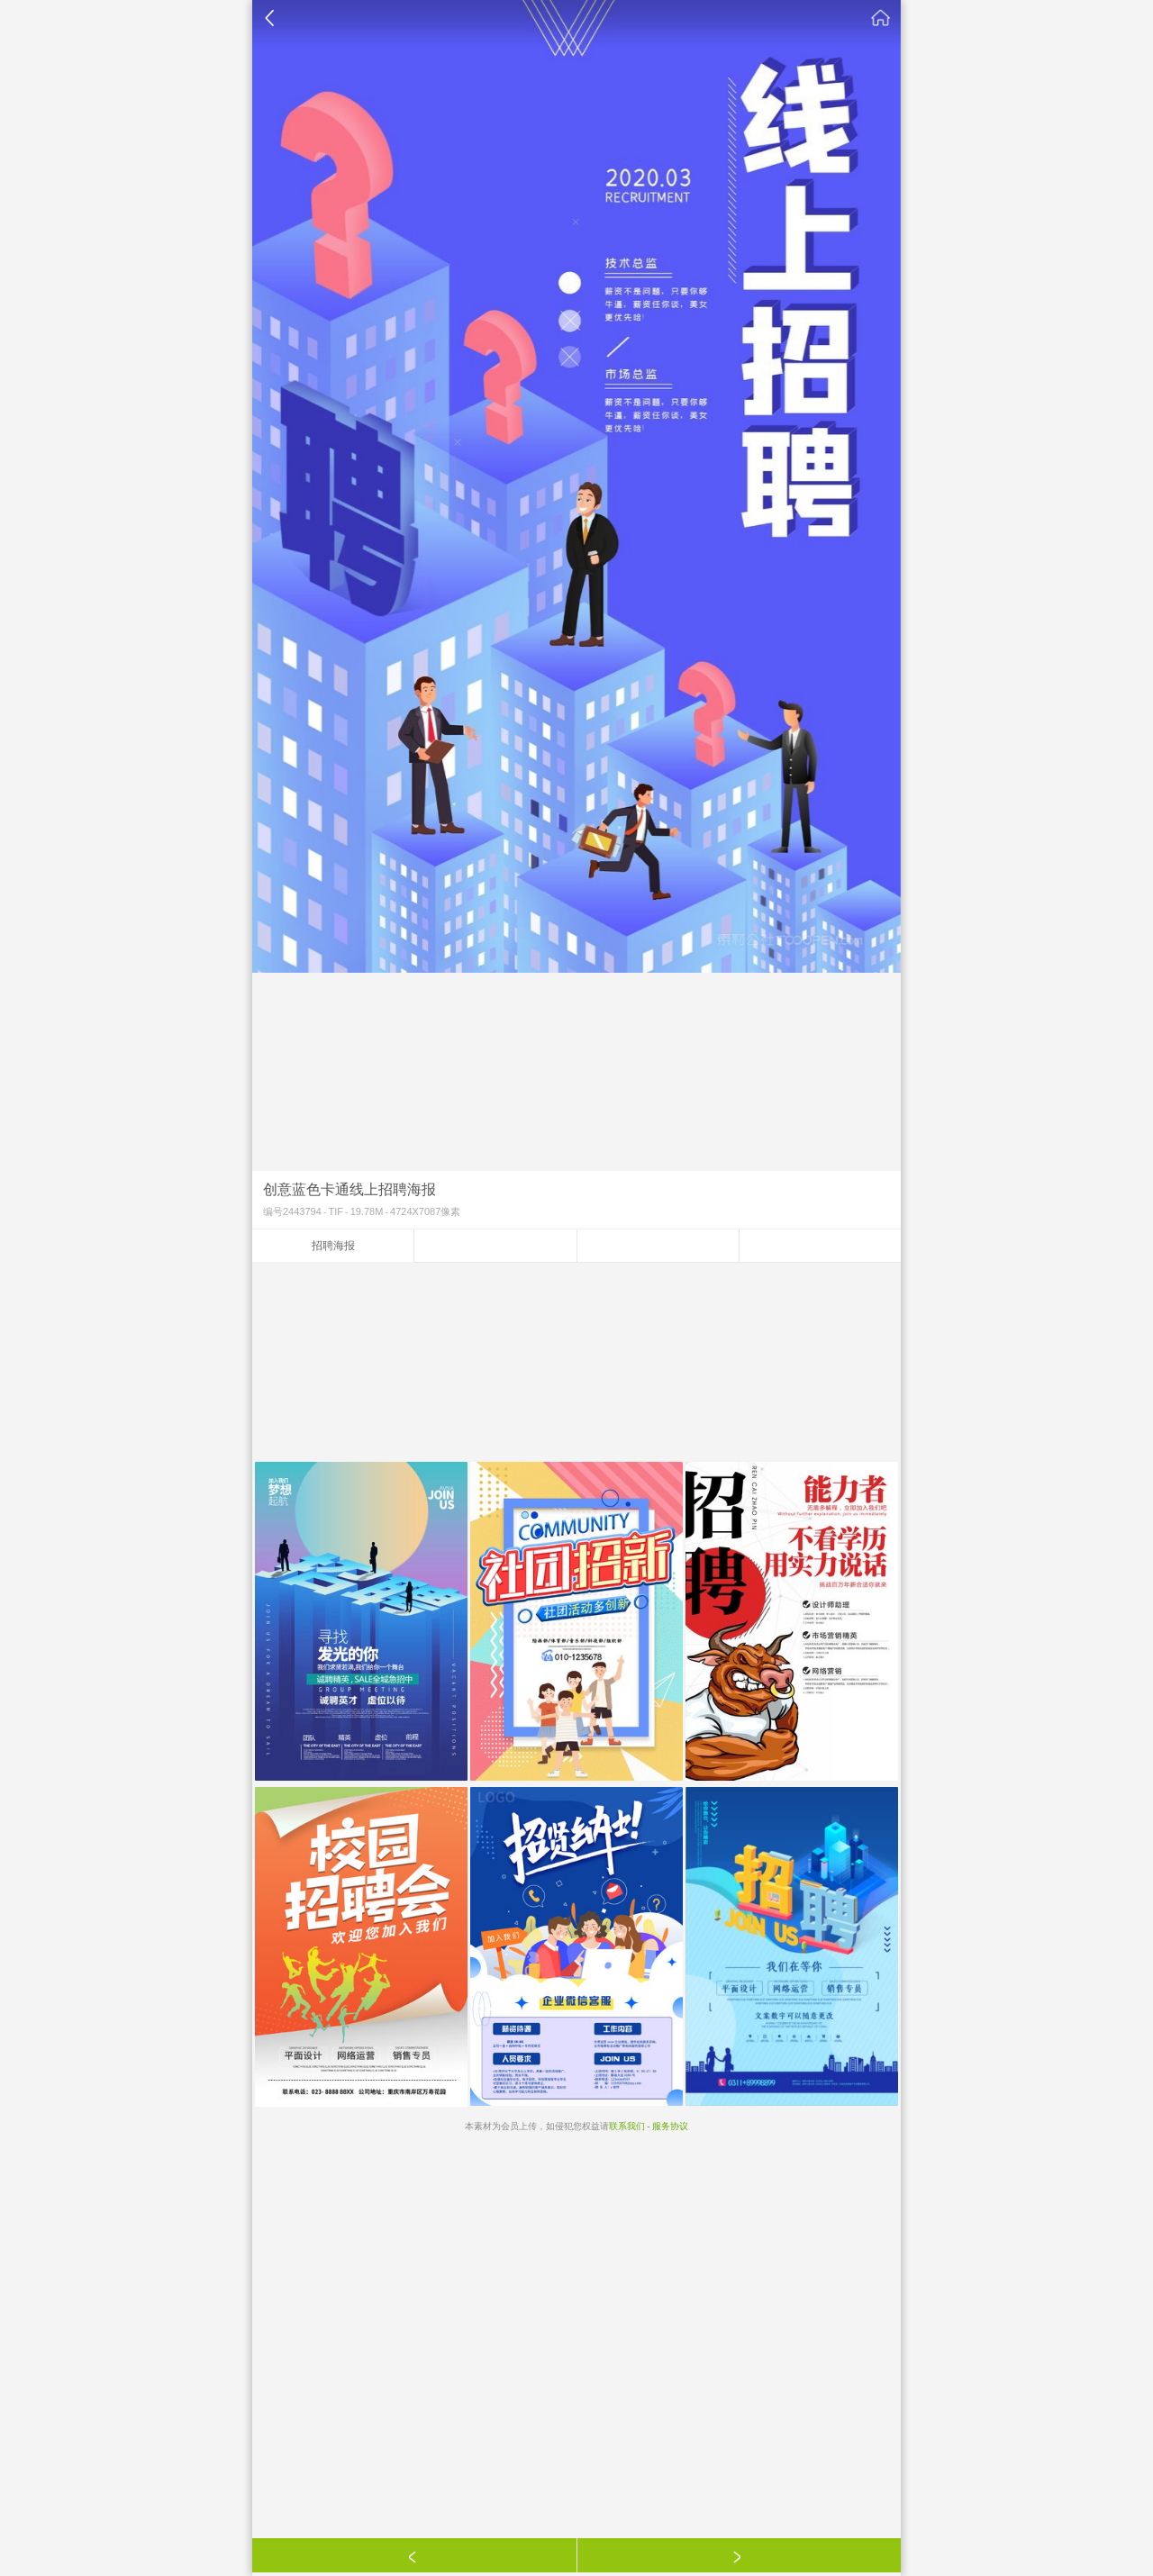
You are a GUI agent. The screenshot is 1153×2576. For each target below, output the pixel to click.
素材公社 (881, 18)
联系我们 (627, 2126)
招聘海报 (333, 1245)
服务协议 (670, 2126)
